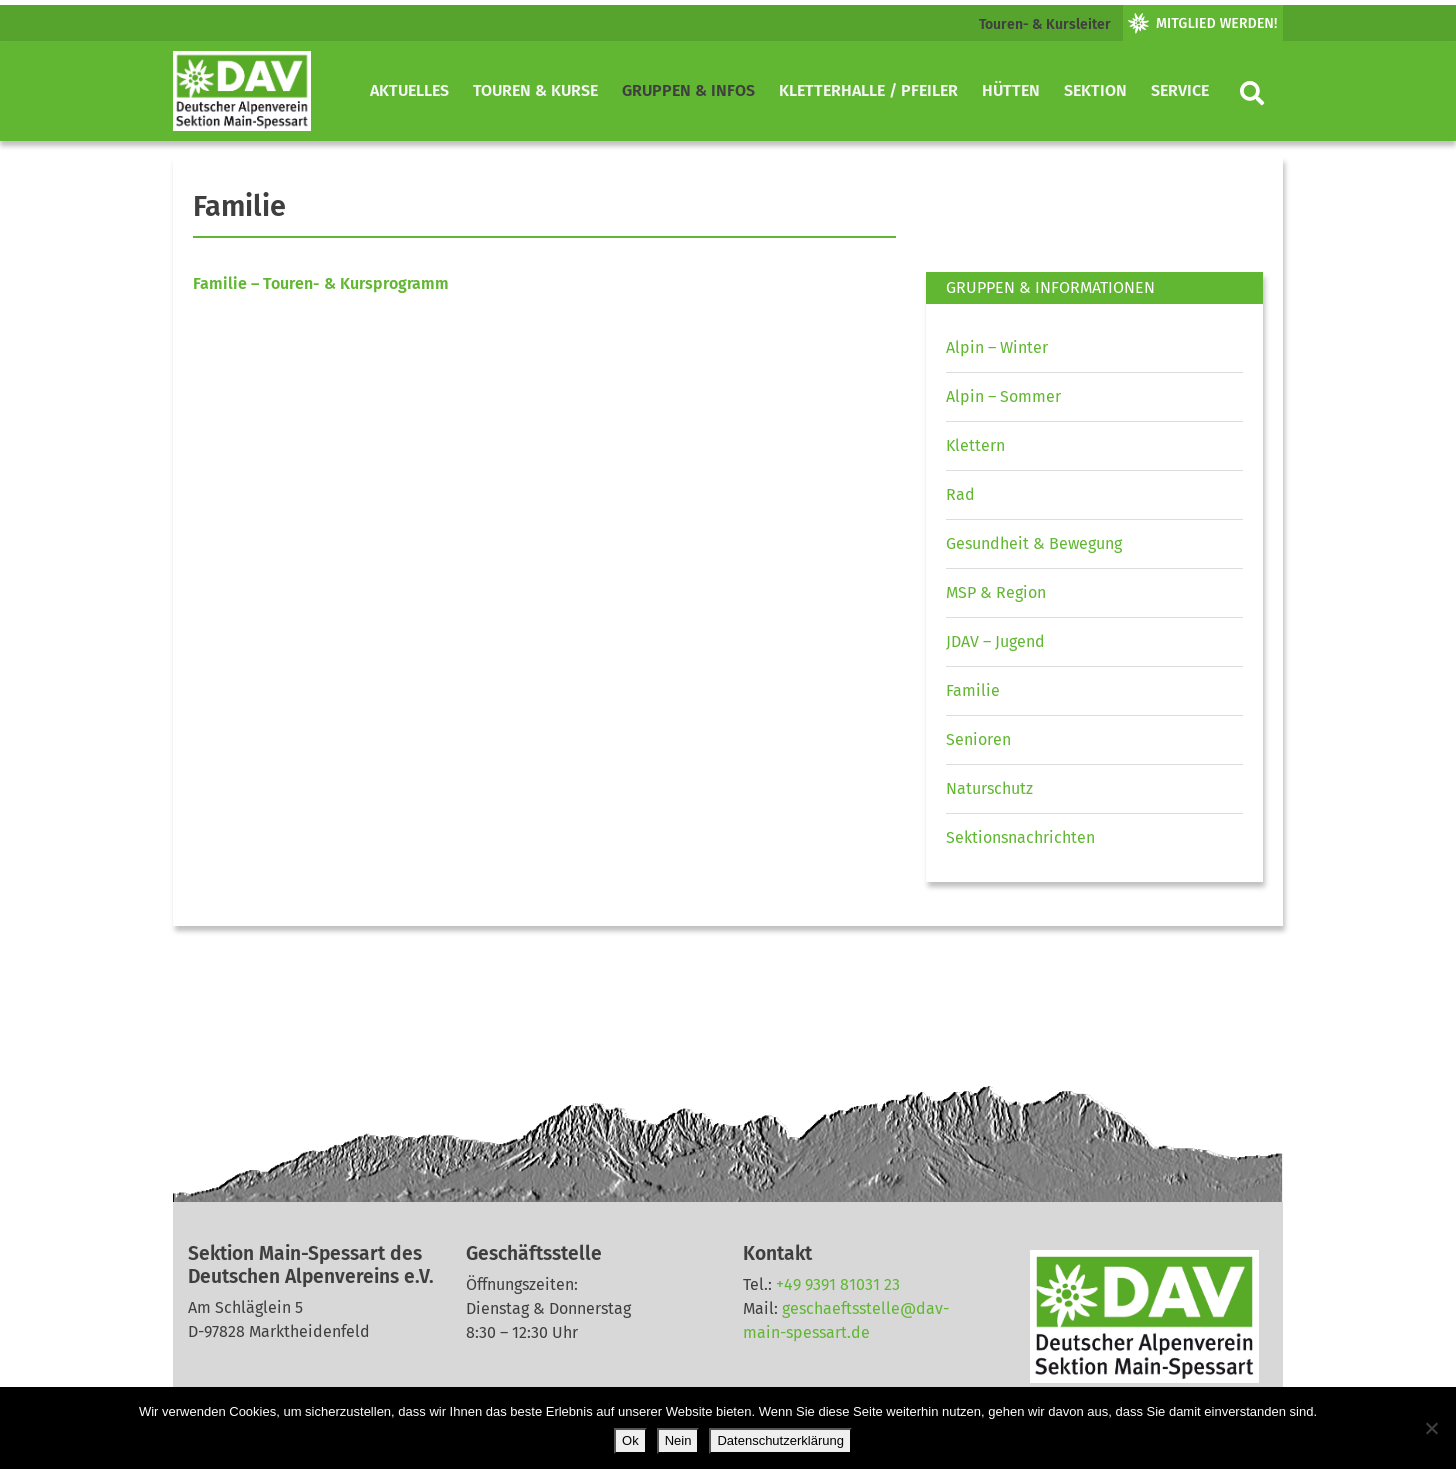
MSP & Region (996, 592)
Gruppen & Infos (688, 90)
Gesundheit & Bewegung (1034, 543)
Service (1180, 90)
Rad (960, 494)
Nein (678, 1440)
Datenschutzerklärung (780, 1440)
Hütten (1011, 90)
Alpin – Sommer (1003, 396)
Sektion (1095, 90)
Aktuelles (409, 90)
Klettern (975, 445)
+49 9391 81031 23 (838, 1284)
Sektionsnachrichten (1020, 837)
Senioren (978, 739)
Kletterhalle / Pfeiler (868, 90)
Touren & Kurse (535, 90)
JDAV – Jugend (995, 641)
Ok (630, 1440)
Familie (973, 690)
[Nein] (1431, 1428)
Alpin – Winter (997, 347)
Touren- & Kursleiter (1045, 24)
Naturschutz (989, 788)
